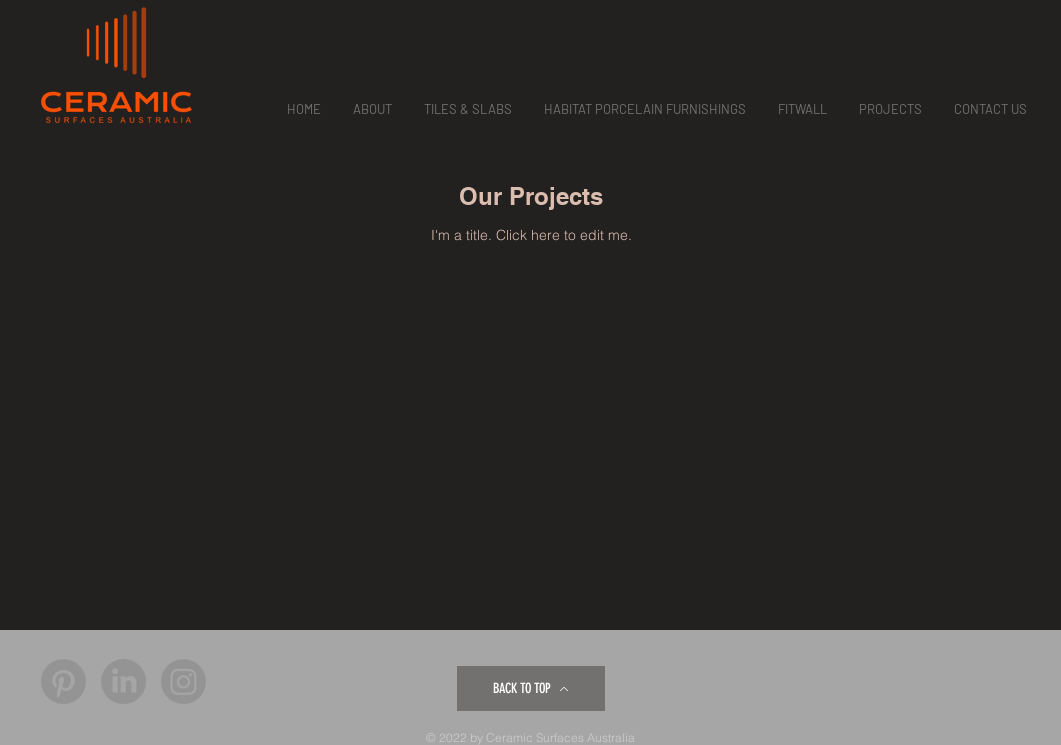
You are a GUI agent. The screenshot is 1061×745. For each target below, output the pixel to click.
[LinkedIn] (123, 681)
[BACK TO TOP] (531, 688)
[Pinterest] (63, 681)
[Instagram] (183, 681)
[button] (372, 109)
